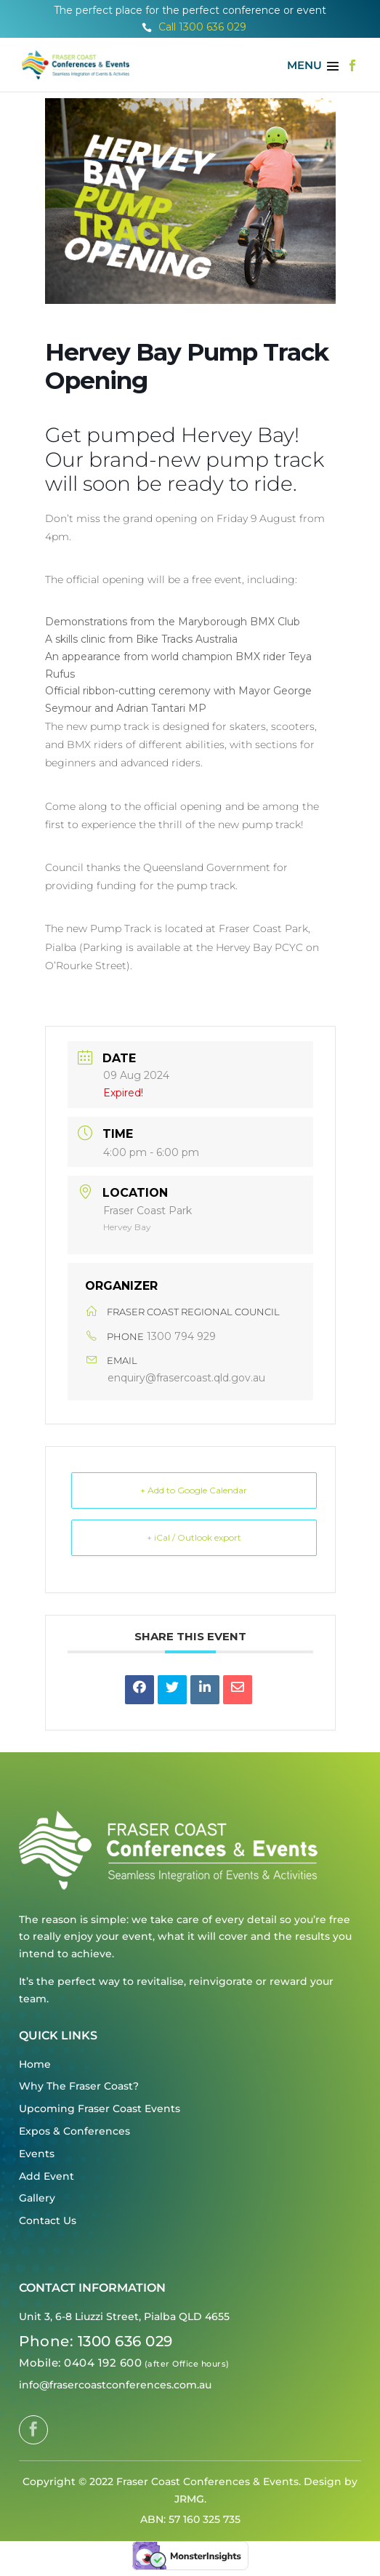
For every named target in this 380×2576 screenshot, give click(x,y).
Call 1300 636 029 (194, 26)
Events (36, 2153)
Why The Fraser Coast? (79, 2086)
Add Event (46, 2176)
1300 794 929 (181, 1336)
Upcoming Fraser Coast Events (99, 2108)
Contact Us (47, 2220)
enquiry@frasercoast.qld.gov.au (186, 1377)
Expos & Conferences (74, 2131)
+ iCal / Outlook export (194, 1537)
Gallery (37, 2197)
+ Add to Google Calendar (193, 1490)
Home (35, 2064)
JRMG (189, 2498)
